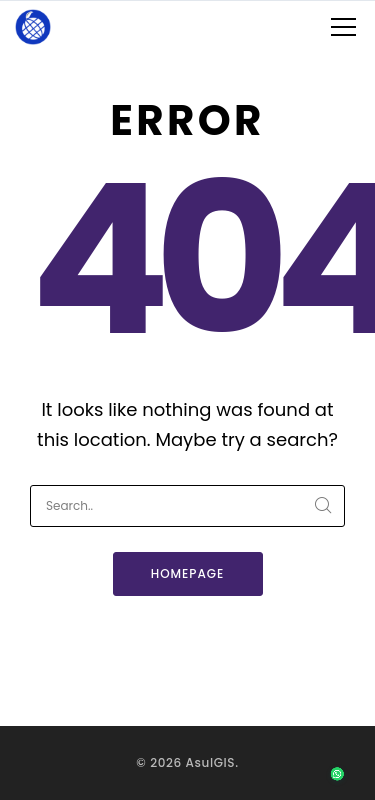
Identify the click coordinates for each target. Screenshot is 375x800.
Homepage (188, 573)
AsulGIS (211, 762)
